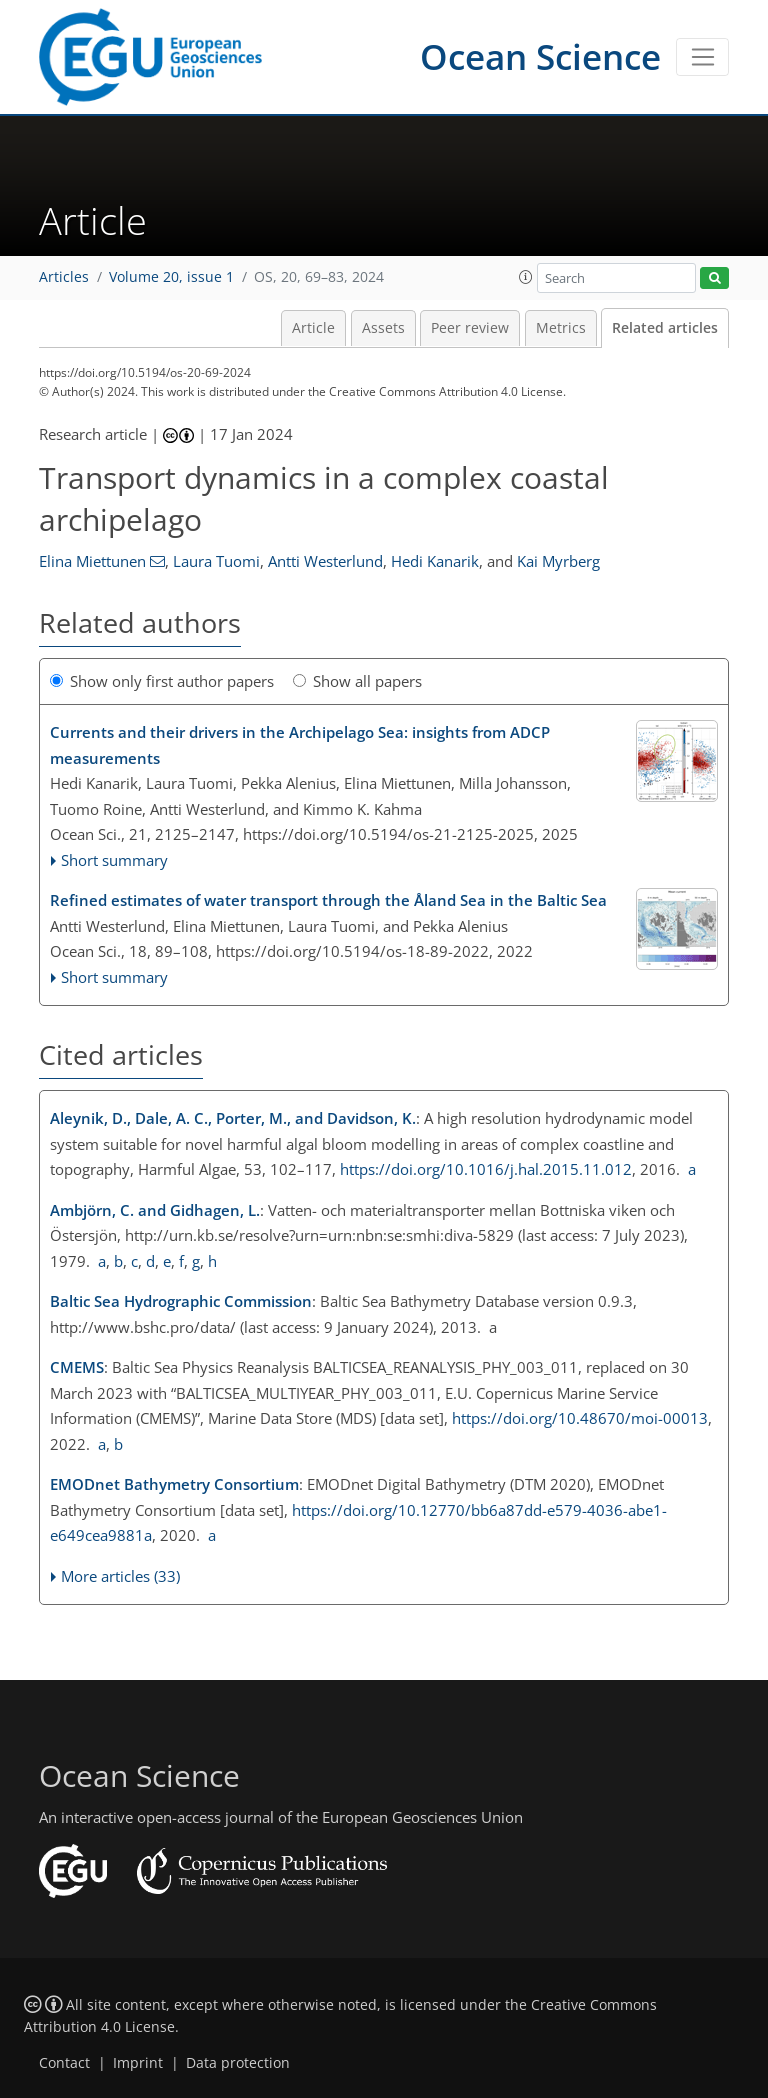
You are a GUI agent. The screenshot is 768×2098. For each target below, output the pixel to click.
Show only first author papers (162, 681)
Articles (64, 277)
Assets (383, 328)
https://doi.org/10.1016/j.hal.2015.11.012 (486, 1169)
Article (313, 328)
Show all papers (357, 681)
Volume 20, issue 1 (171, 277)
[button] (526, 277)
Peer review (470, 328)
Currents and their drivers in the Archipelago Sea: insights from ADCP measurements (300, 745)
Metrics (561, 328)
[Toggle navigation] (702, 57)
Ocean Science (540, 56)
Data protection (238, 2063)
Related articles (665, 328)
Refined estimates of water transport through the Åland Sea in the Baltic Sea (328, 900)
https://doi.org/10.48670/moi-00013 (580, 1418)
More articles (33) (120, 1576)
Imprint (138, 2063)
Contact (64, 2063)
